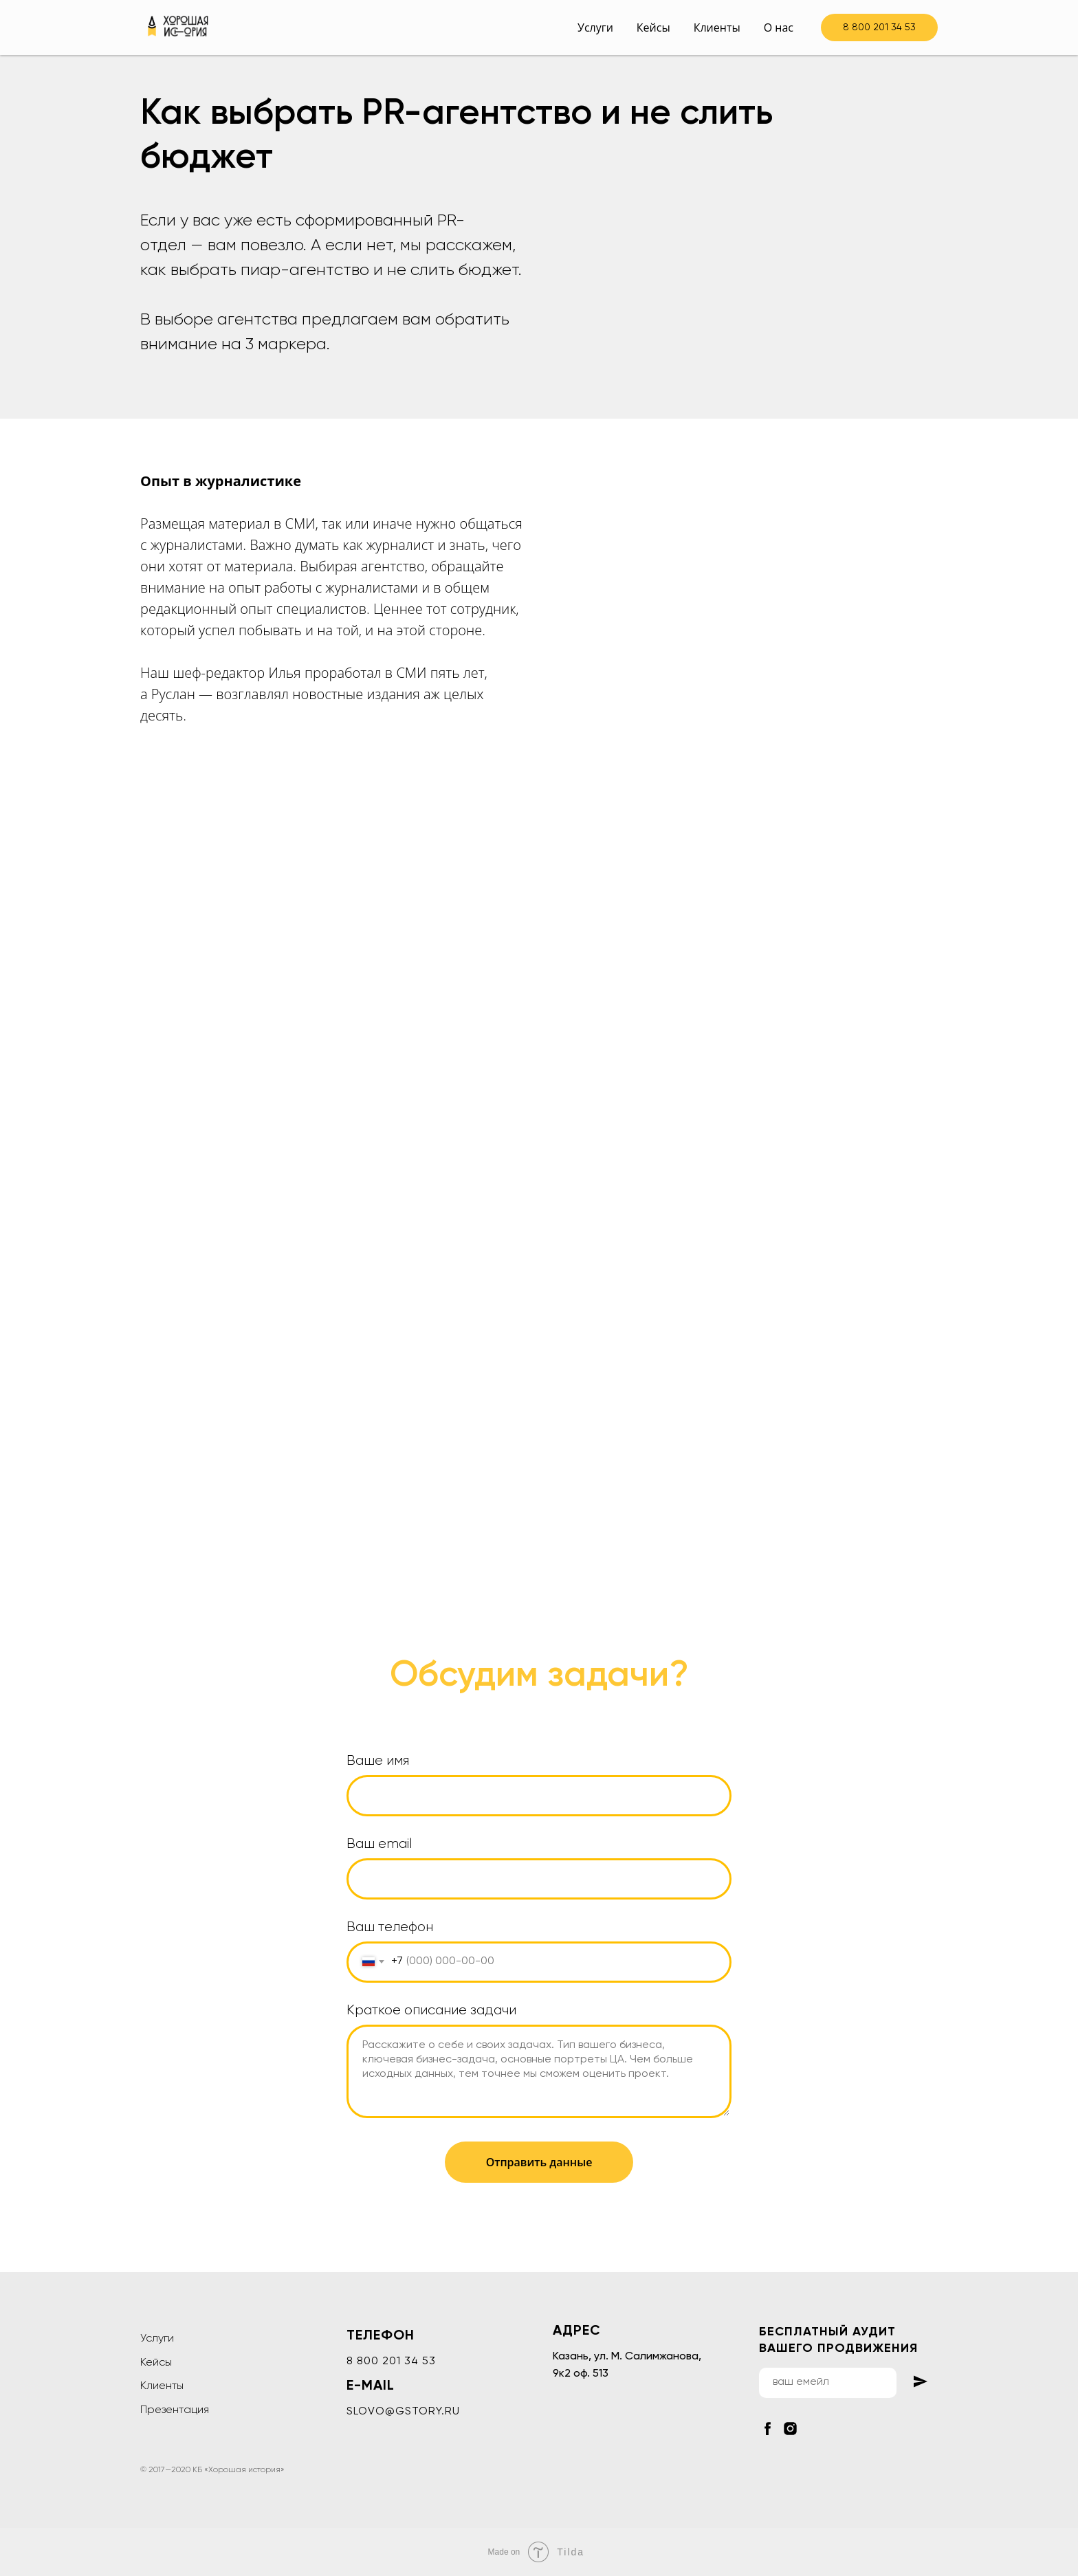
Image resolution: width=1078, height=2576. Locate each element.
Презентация (174, 2410)
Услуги (595, 27)
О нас (778, 27)
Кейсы (653, 27)
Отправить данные (539, 2162)
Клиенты (717, 27)
